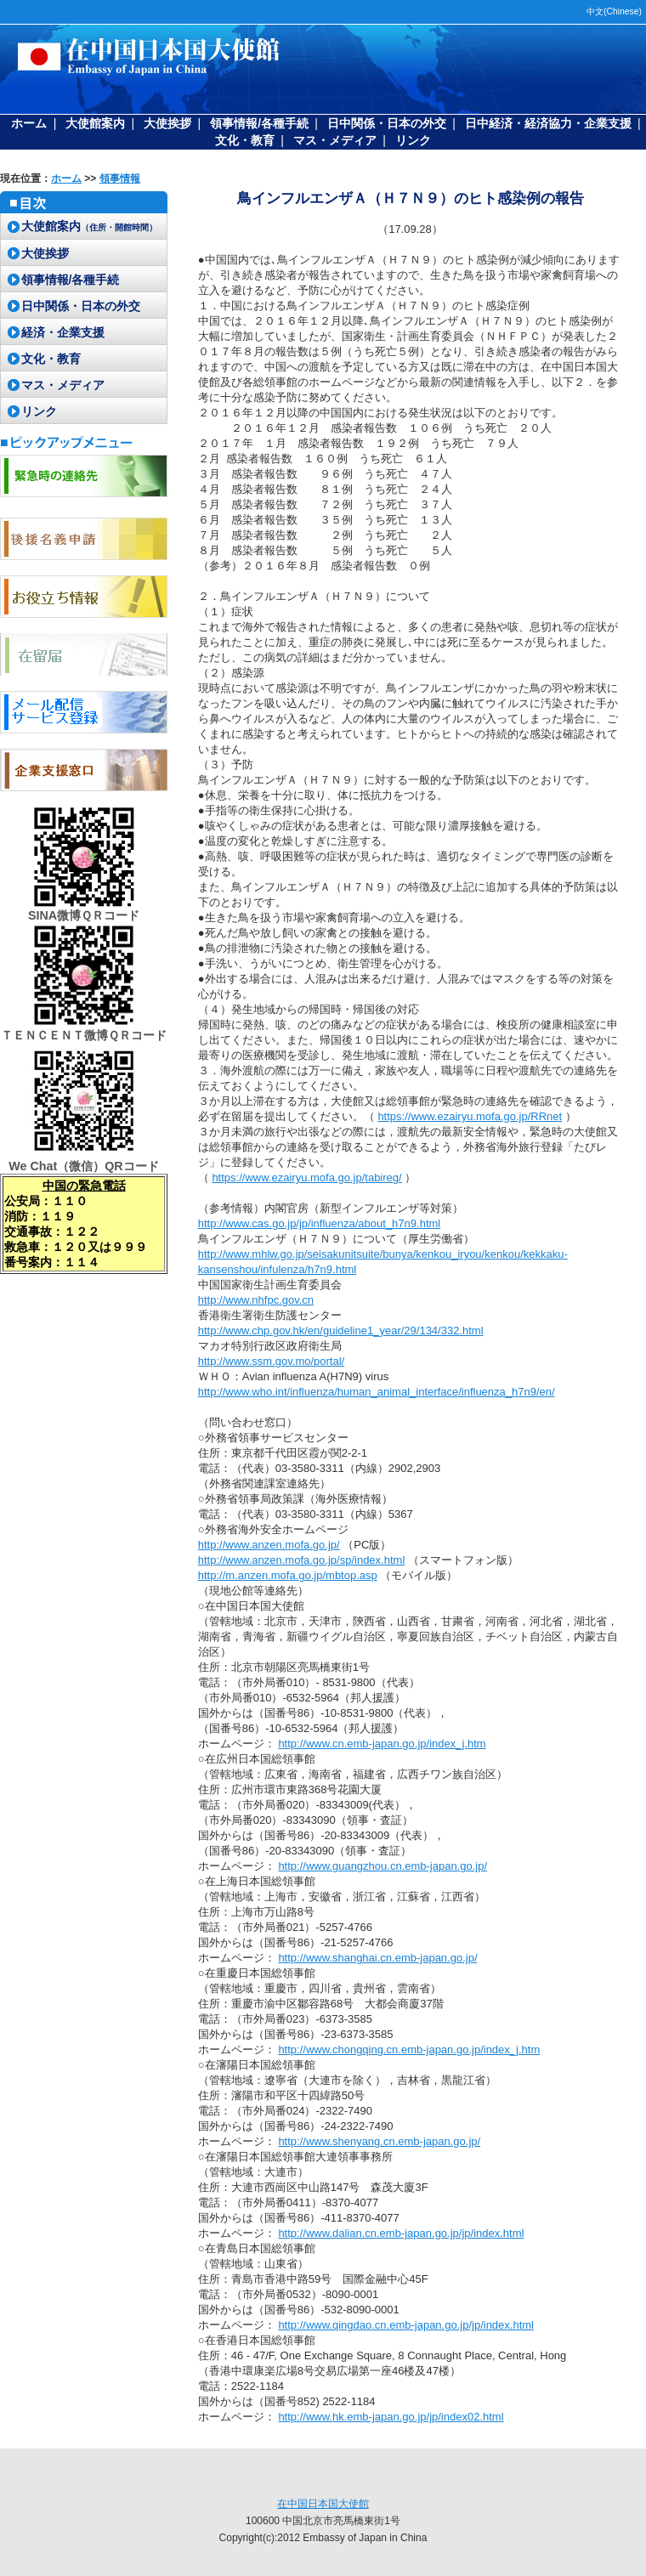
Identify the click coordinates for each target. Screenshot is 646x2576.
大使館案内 (95, 123)
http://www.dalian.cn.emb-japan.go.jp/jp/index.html (401, 2233)
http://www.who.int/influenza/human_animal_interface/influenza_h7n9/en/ (376, 1391)
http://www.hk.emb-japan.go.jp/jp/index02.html (390, 2416)
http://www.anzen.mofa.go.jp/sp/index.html (301, 1560)
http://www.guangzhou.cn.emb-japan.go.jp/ (382, 1866)
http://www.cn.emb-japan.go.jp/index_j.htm (381, 1743)
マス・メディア (335, 140)
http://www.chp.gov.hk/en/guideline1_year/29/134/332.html (341, 1330)
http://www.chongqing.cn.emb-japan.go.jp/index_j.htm (409, 2049)
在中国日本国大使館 (323, 2504)
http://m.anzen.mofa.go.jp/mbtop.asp (287, 1575)
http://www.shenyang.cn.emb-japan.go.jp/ (379, 2141)
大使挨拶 (167, 123)
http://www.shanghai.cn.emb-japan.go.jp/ (377, 1957)
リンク (413, 140)
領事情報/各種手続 (259, 123)
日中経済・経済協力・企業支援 (548, 123)
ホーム (29, 123)
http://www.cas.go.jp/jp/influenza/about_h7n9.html (319, 1223)
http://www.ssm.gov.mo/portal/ (271, 1361)
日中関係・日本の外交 (386, 123)
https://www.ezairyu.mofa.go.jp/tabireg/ (306, 1177)
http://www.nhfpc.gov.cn (256, 1300)
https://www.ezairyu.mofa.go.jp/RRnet (469, 1116)
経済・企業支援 (63, 332)
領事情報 (119, 178)
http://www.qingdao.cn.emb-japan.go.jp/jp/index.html (406, 2324)
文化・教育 (245, 140)
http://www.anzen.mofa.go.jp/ (269, 1544)
